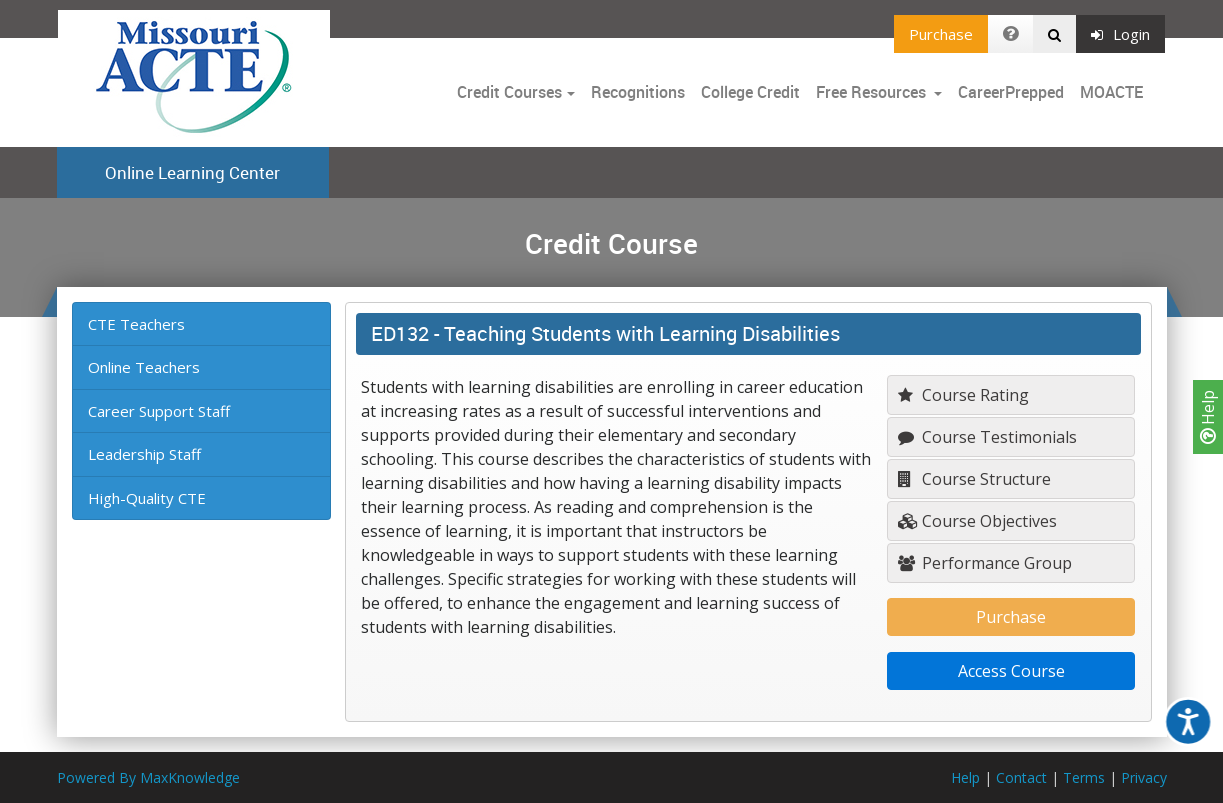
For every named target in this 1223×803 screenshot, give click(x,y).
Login (1120, 34)
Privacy (1144, 777)
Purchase (941, 34)
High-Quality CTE (147, 498)
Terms (1084, 777)
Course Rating (963, 395)
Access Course (1011, 671)
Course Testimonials (987, 437)
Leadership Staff (144, 454)
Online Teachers (144, 367)
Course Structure (974, 479)
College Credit (750, 92)
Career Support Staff (159, 411)
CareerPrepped (1011, 92)
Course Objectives (977, 521)
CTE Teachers (136, 324)
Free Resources (871, 92)
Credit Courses (509, 92)
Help (1208, 417)
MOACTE (1111, 92)
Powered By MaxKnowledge (148, 777)
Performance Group (985, 563)
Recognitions (638, 92)
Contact (1021, 777)
